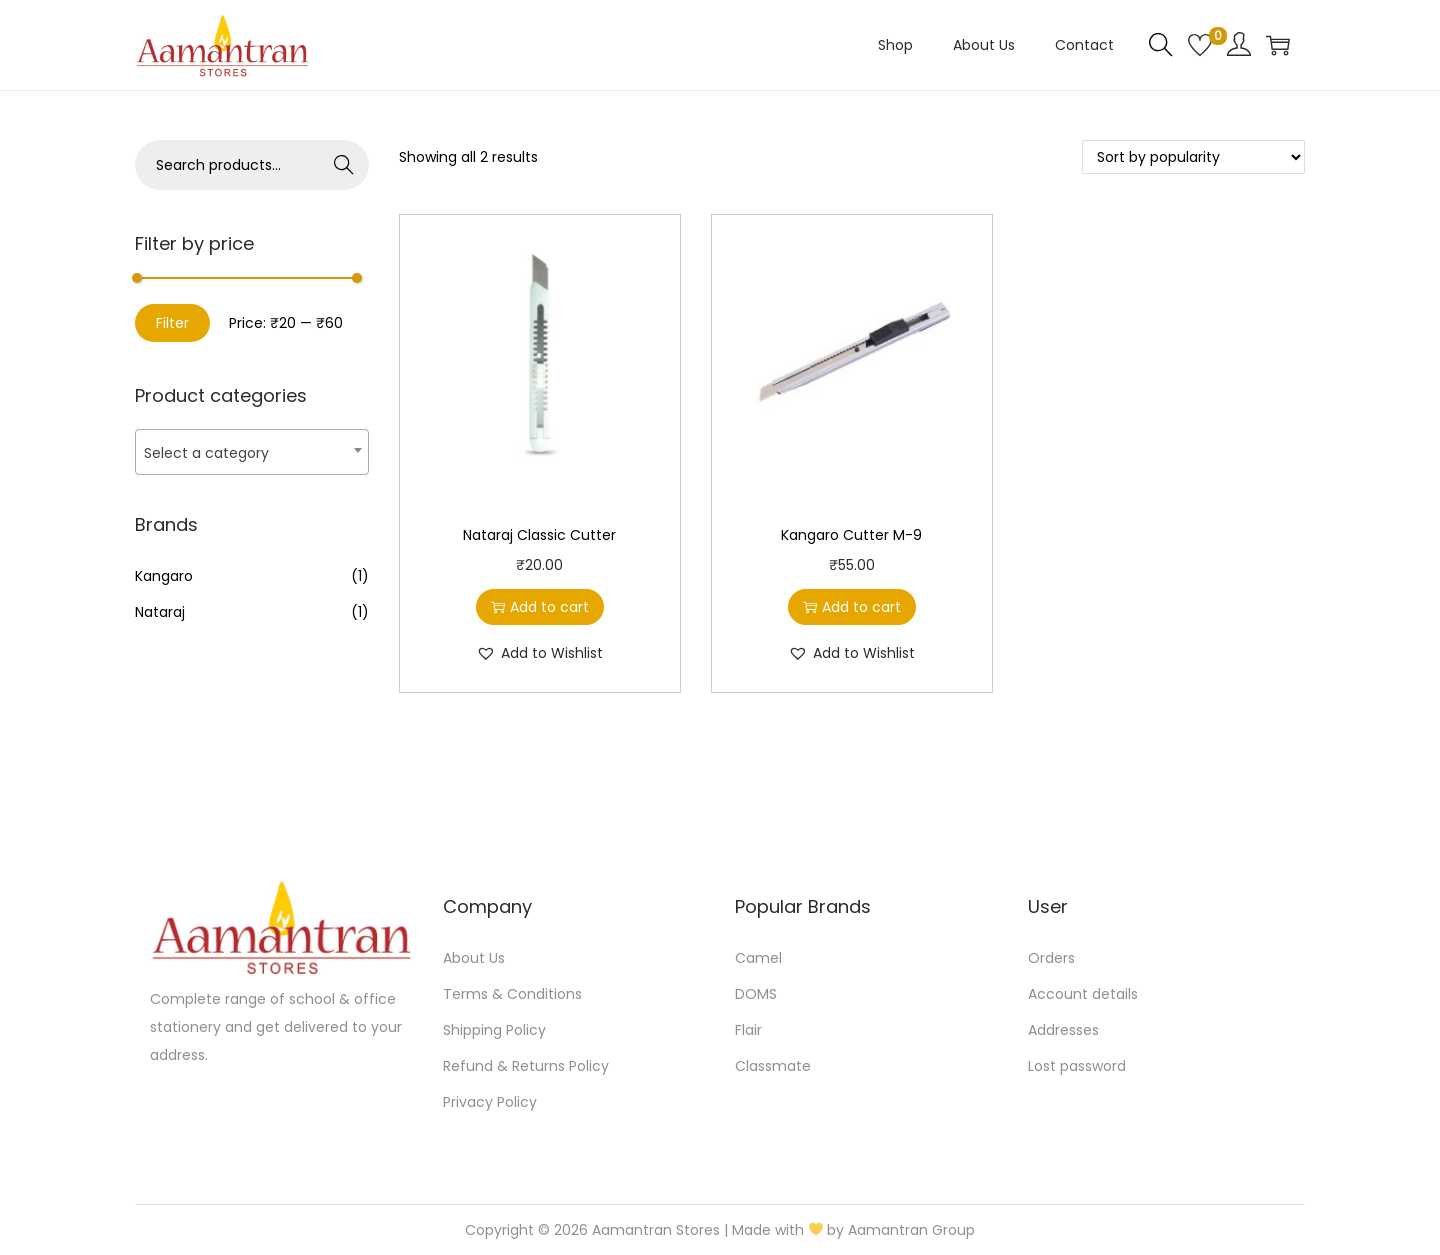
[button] (539, 653)
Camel (758, 958)
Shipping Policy (494, 1030)
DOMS (756, 994)
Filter (172, 323)
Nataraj (160, 612)
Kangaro (164, 576)
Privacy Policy (490, 1102)
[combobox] (252, 452)
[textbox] (252, 452)
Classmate (773, 1066)
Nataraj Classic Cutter (539, 535)
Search (344, 165)
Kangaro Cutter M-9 (851, 535)
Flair (748, 1030)
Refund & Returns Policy (526, 1066)
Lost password (1077, 1066)
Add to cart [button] (540, 607)
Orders (1051, 958)
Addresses (1063, 1030)
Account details (1083, 994)
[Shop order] (1193, 157)
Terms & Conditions (512, 994)
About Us (474, 958)
